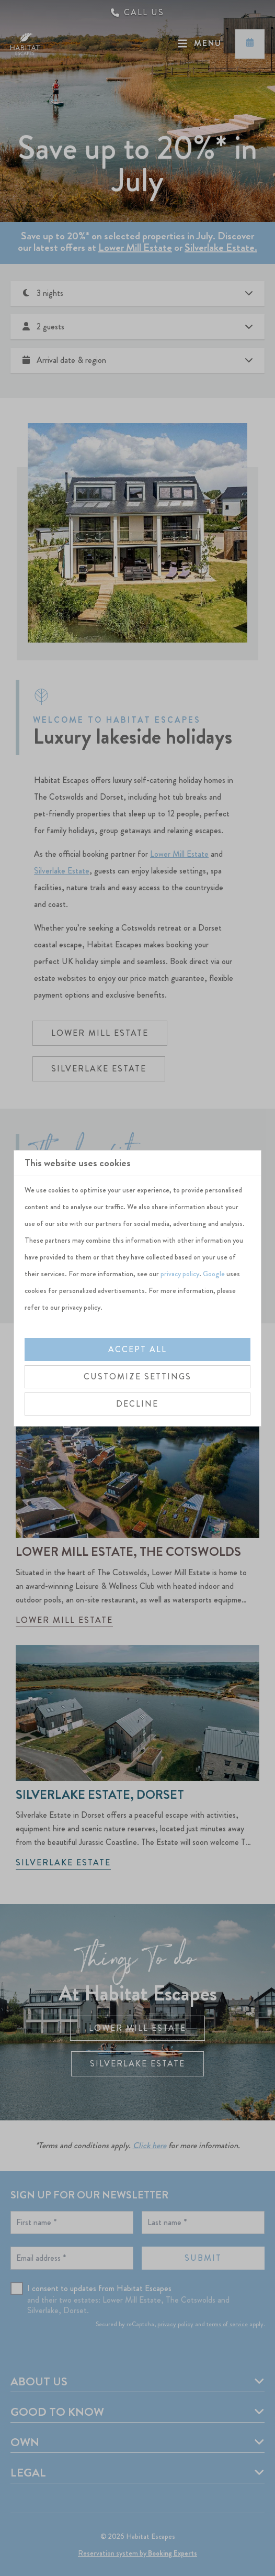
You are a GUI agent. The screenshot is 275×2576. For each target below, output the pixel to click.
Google (214, 1273)
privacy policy (180, 1273)
